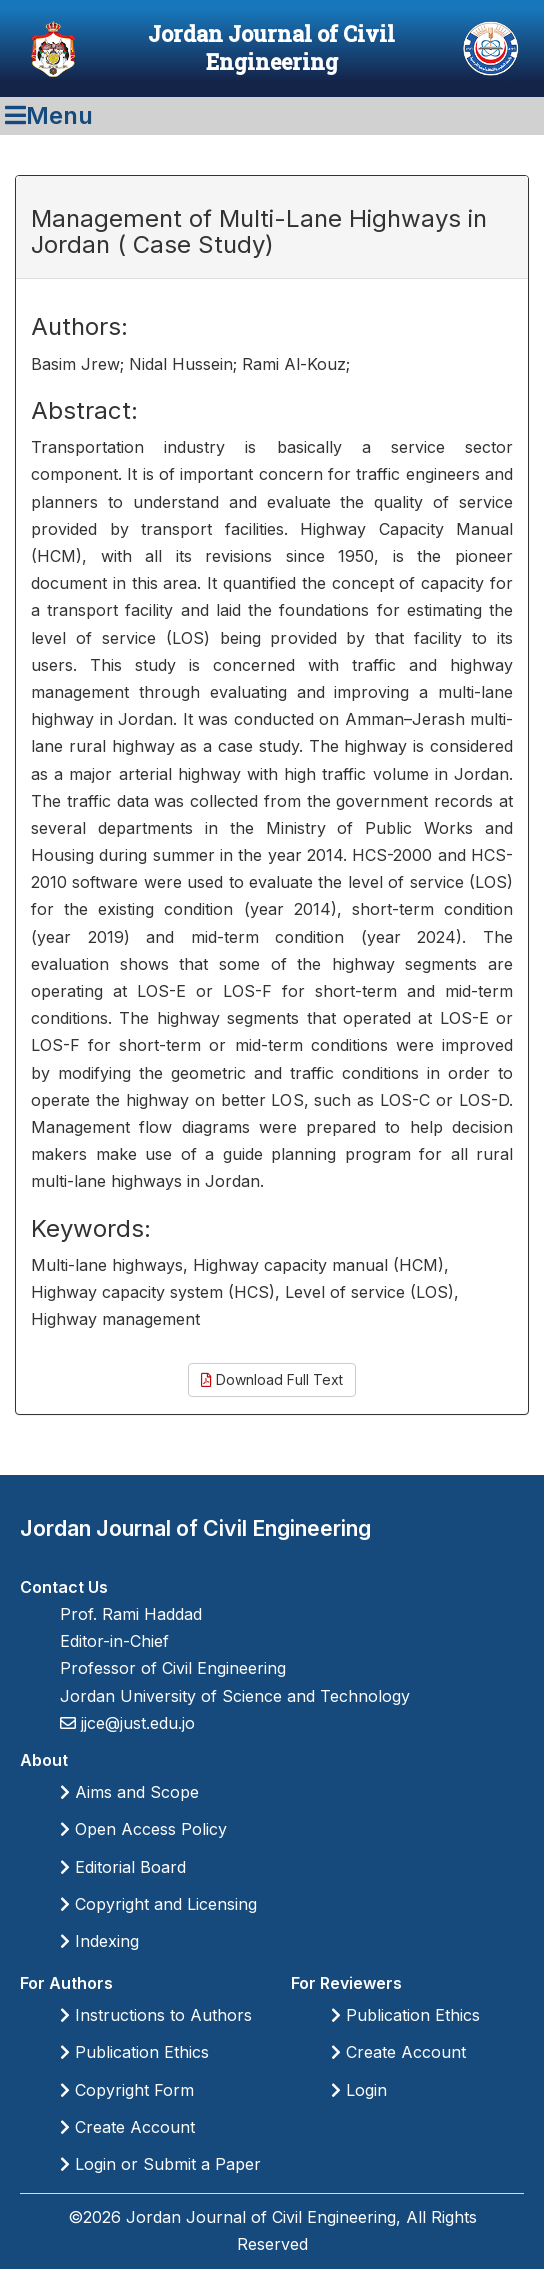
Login (359, 2090)
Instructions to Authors (156, 2015)
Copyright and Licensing (158, 1904)
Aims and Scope (129, 1792)
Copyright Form (127, 2090)
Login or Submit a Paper (160, 2164)
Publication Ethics (134, 2052)
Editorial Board (123, 1867)
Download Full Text (272, 1379)
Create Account (127, 2127)
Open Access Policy (143, 1829)
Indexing (99, 1941)
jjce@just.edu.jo (135, 1723)
